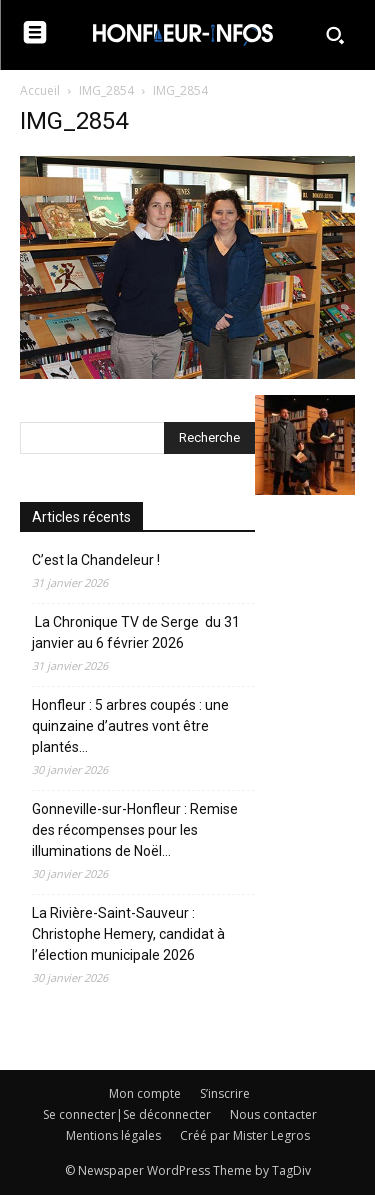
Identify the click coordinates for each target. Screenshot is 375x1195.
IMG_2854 (106, 90)
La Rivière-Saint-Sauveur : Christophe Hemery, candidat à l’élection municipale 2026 (128, 934)
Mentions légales (113, 1135)
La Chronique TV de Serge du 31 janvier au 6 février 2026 (136, 632)
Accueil (40, 90)
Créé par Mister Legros (245, 1135)
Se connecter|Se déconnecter (127, 1114)
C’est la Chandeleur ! (96, 560)
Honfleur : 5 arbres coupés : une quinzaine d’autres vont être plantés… (130, 726)
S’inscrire (225, 1093)
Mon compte (145, 1093)
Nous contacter (273, 1114)
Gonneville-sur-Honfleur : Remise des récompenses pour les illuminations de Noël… (135, 830)
